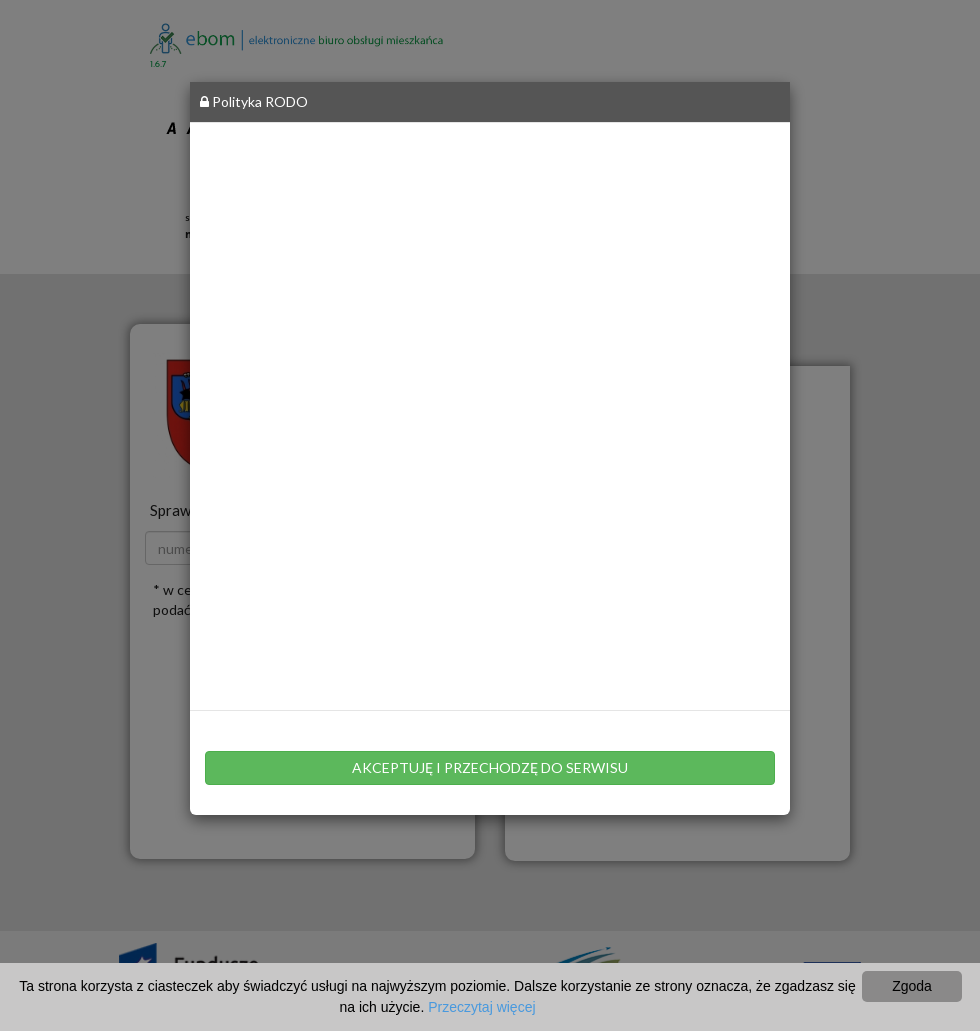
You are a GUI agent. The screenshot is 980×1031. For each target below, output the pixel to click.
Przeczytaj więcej (481, 1007)
